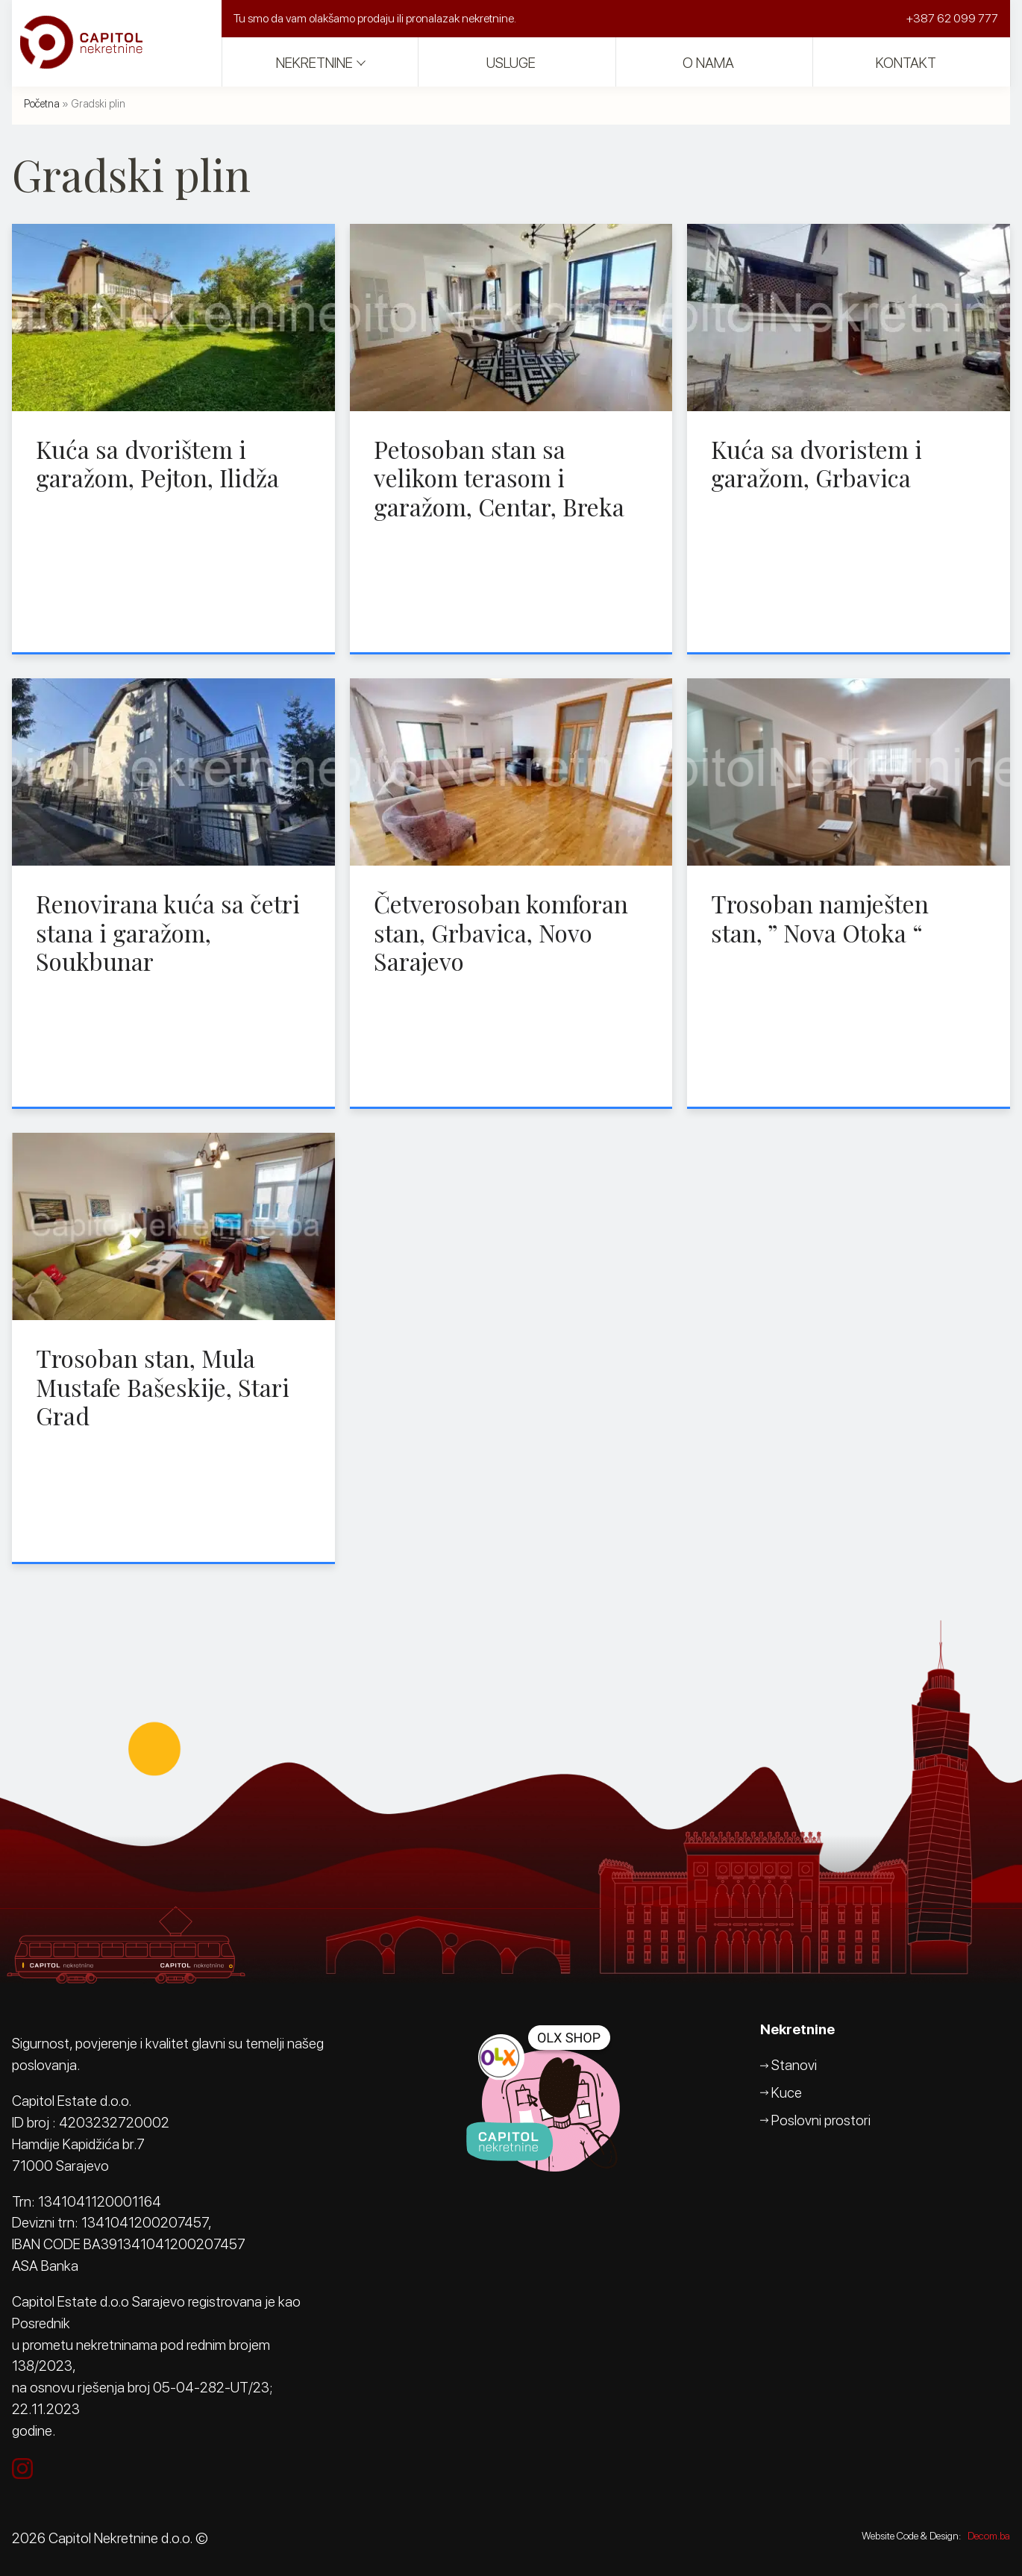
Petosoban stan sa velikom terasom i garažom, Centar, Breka (499, 477)
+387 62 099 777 (952, 18)
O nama (708, 63)
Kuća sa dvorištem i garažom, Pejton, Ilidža (157, 463)
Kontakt (906, 63)
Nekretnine (314, 63)
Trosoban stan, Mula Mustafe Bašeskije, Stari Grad (162, 1386)
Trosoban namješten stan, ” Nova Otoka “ (820, 917)
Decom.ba (989, 2536)
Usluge (511, 63)
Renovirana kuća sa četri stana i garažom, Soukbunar (168, 932)
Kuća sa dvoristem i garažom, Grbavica (816, 463)
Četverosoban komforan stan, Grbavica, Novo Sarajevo (501, 932)
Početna (42, 103)
